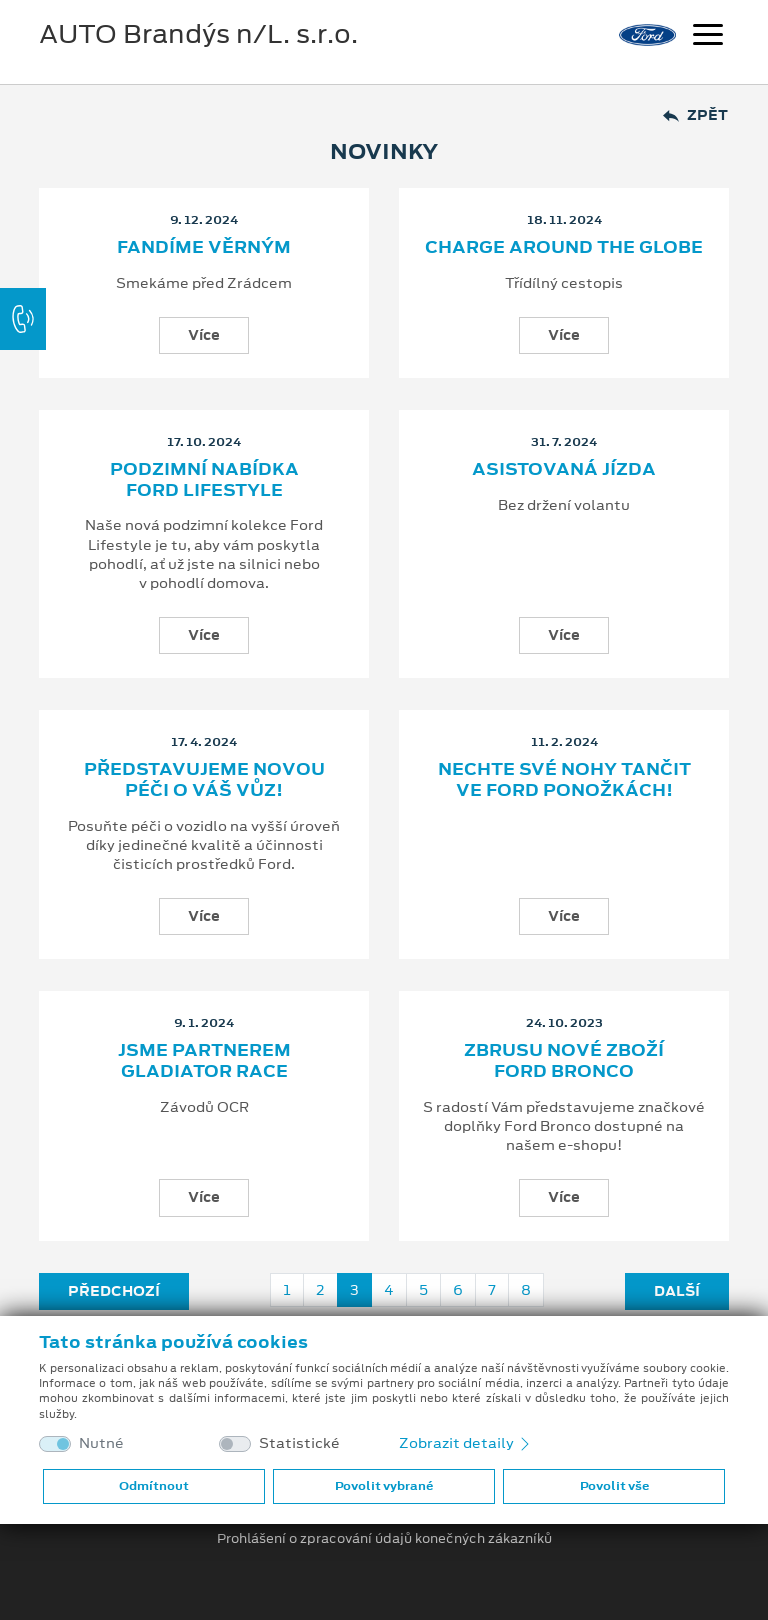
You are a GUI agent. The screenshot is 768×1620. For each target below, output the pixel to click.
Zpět (695, 115)
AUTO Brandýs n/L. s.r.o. (198, 34)
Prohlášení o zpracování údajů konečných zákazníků (384, 1539)
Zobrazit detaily (466, 1443)
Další (677, 1291)
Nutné (101, 1443)
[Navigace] (708, 37)
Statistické (299, 1443)
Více (204, 335)
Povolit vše (614, 1486)
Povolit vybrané (384, 1486)
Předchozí (114, 1291)
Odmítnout (154, 1486)
